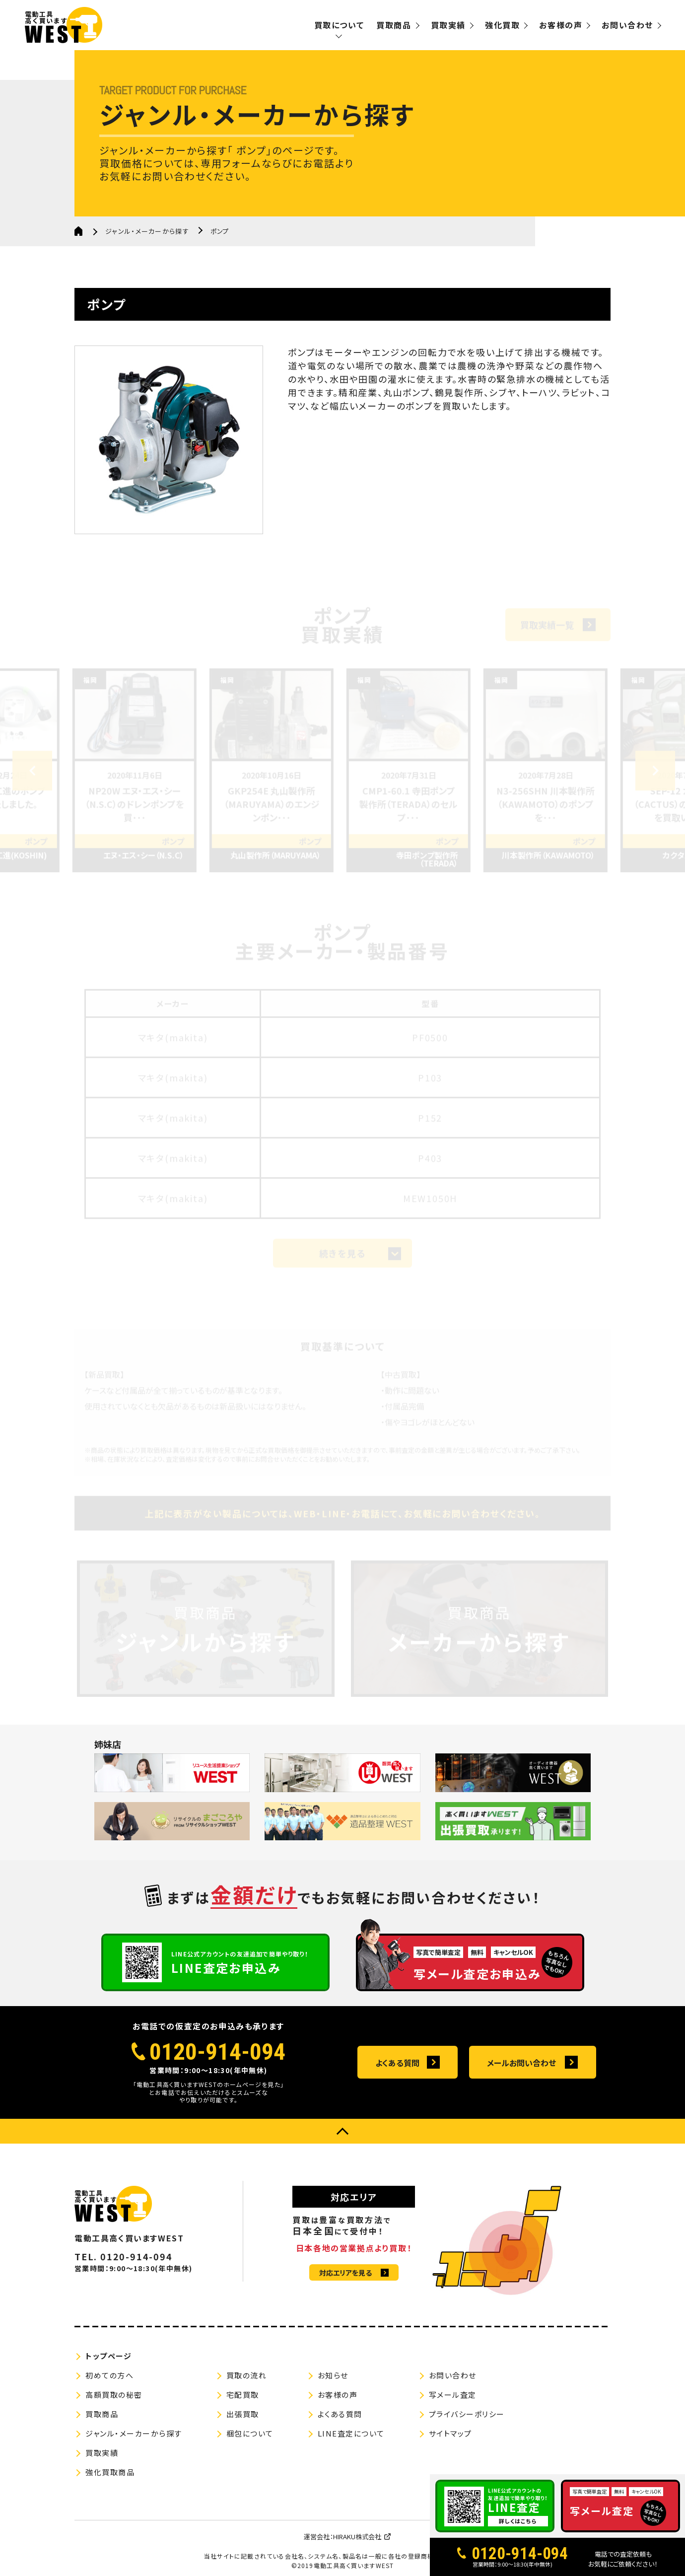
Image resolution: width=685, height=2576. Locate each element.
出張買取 (242, 2414)
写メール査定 (453, 2394)
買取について (339, 25)
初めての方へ (109, 2375)
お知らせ (333, 2375)
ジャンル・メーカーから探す (147, 231)
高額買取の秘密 (113, 2394)
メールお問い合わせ (521, 2063)
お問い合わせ (627, 25)
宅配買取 (242, 2394)
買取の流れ (246, 2375)
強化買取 (502, 25)
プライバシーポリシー (467, 2414)
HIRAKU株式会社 (357, 2536)
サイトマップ (450, 2433)
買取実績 (448, 25)
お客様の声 (560, 25)
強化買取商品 (110, 2472)
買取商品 (393, 25)
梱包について (250, 2433)
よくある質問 (397, 2063)
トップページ (108, 2356)
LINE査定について (351, 2433)
